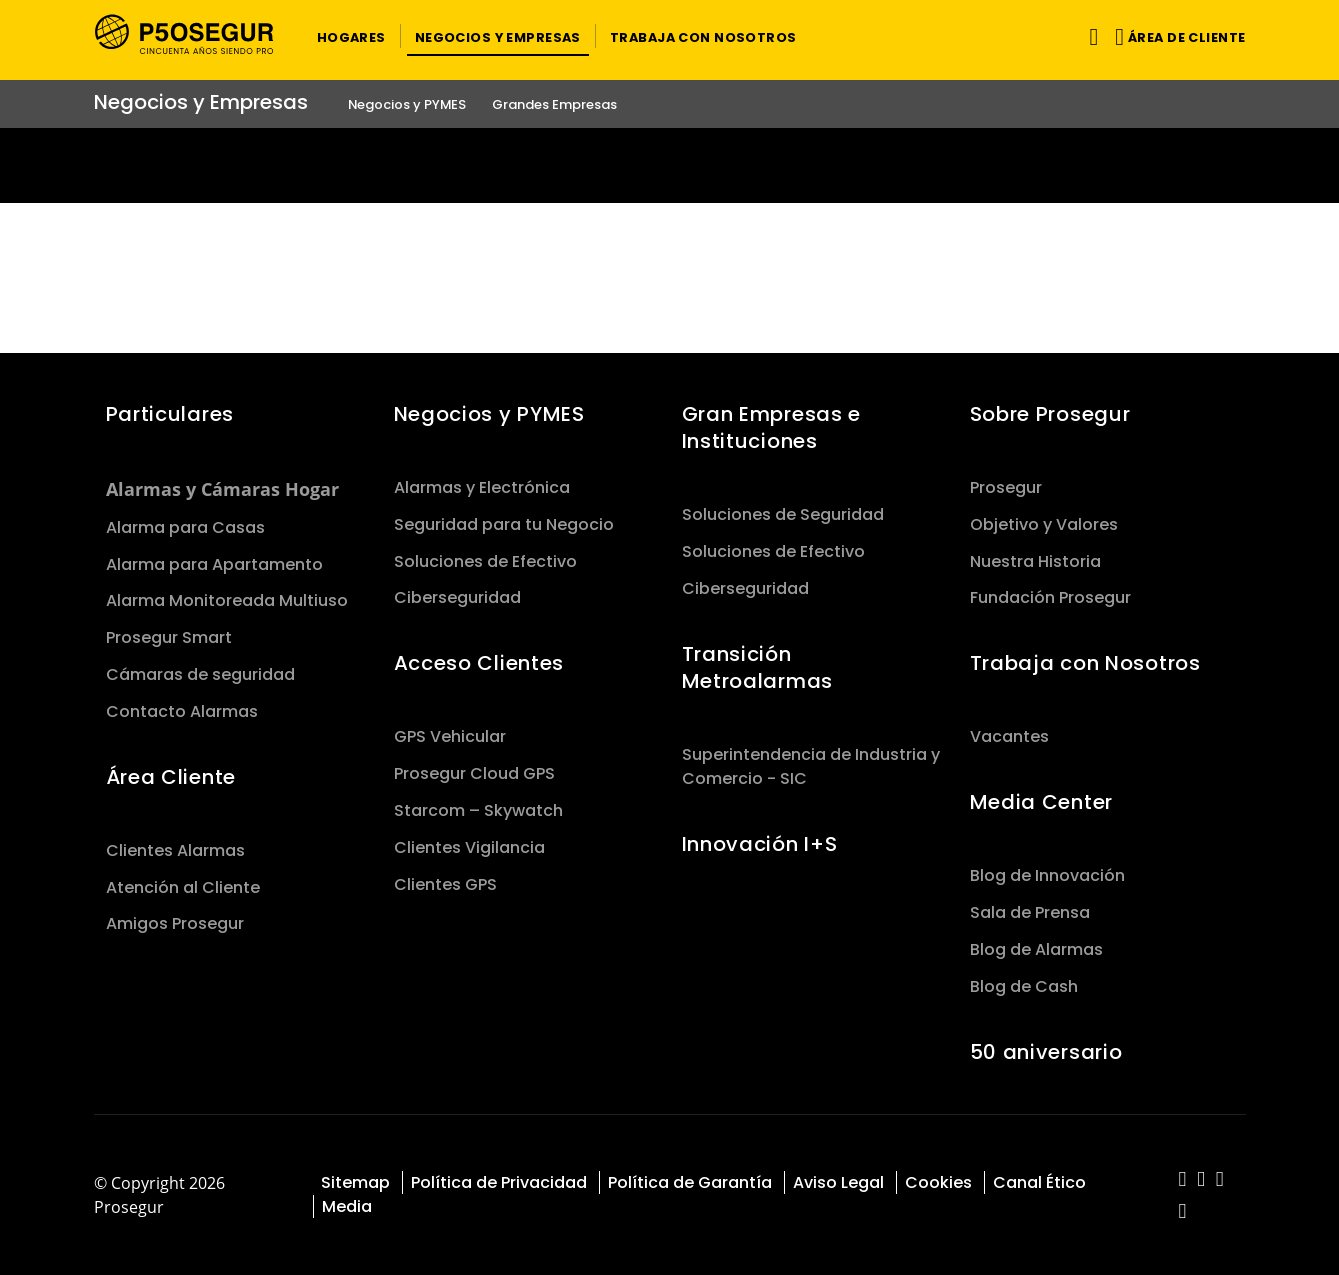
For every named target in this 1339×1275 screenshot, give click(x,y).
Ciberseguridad (457, 597)
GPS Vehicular (450, 736)
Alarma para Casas (185, 527)
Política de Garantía (690, 1182)
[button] (351, 36)
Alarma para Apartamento (214, 564)
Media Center (1042, 802)
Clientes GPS (445, 884)
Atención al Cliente (183, 887)
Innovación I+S (760, 844)
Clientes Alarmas (175, 850)
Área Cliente (171, 777)
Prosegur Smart (169, 637)
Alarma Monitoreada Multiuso (227, 600)
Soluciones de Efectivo (485, 561)
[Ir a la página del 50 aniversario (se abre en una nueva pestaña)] (669, 165)
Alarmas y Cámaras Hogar (222, 489)
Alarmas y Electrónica (482, 487)
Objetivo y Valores (1044, 524)
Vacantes (1009, 736)
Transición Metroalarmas (758, 667)
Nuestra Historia (1035, 561)
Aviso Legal (838, 1182)
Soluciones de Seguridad (783, 514)
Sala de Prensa (1030, 912)
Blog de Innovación (1047, 875)
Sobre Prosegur (1050, 414)
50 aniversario (1046, 1052)
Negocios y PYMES (489, 414)
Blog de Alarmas (1036, 949)
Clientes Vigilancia (469, 847)
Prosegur (1006, 487)
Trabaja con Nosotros (1085, 663)
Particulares (170, 414)
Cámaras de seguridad (200, 674)
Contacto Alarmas (182, 711)
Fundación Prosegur (1050, 597)
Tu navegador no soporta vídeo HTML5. (669, 165)
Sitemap (355, 1182)
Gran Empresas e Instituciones (772, 427)
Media (347, 1206)
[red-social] (1182, 1180)
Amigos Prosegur (175, 923)
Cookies (938, 1182)
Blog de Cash (1024, 986)
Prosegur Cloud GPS (474, 773)
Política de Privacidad (499, 1182)
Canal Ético (1039, 1182)
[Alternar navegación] (1089, 36)
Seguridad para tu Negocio (504, 524)
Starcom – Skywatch (478, 810)
